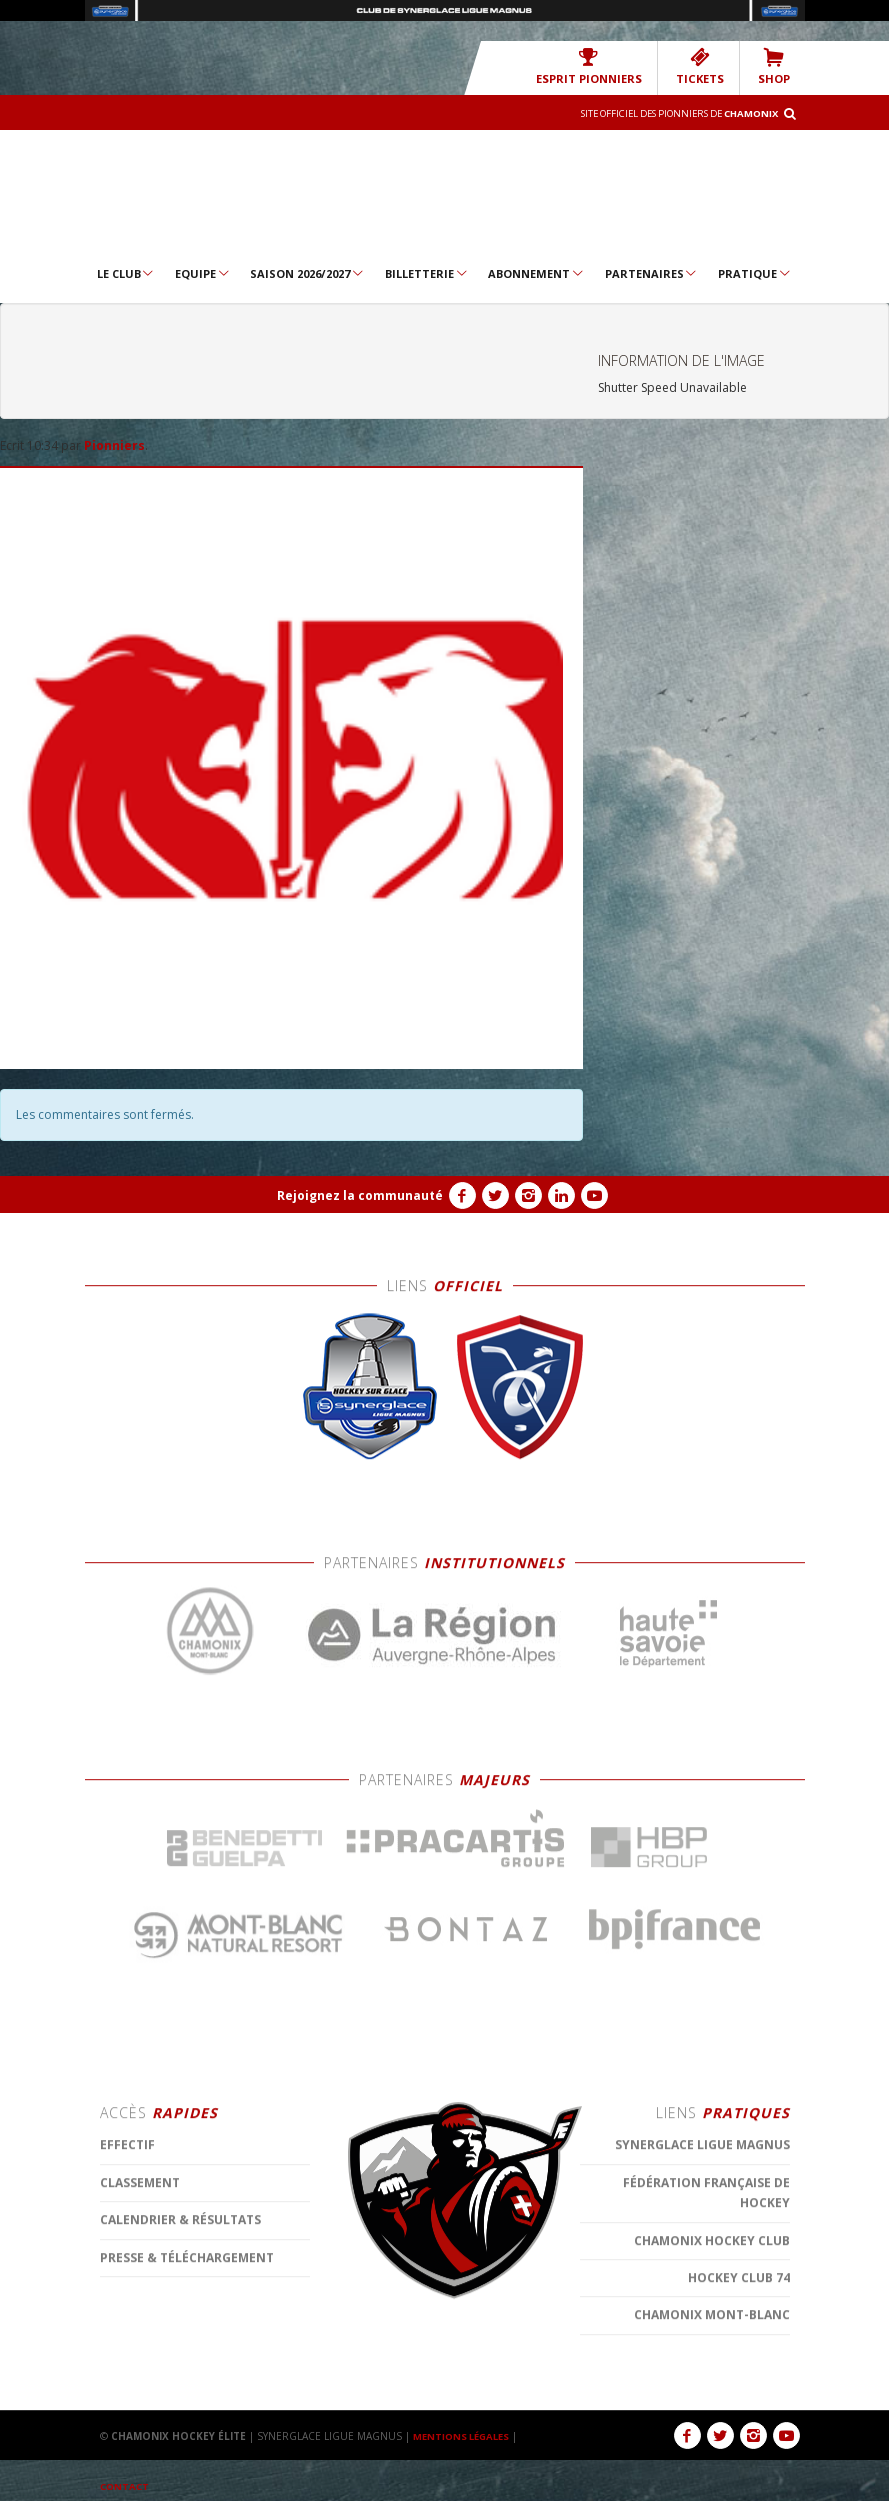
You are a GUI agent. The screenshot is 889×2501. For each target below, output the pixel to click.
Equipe (203, 273)
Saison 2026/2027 (307, 273)
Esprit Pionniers (601, 66)
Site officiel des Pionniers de (665, 113)
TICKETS (704, 66)
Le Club (126, 273)
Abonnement (536, 273)
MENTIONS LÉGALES (465, 2436)
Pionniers (114, 445)
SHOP (775, 66)
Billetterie (427, 273)
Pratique (755, 273)
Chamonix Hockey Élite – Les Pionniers (444, 195)
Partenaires (652, 273)
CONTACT (126, 2486)
